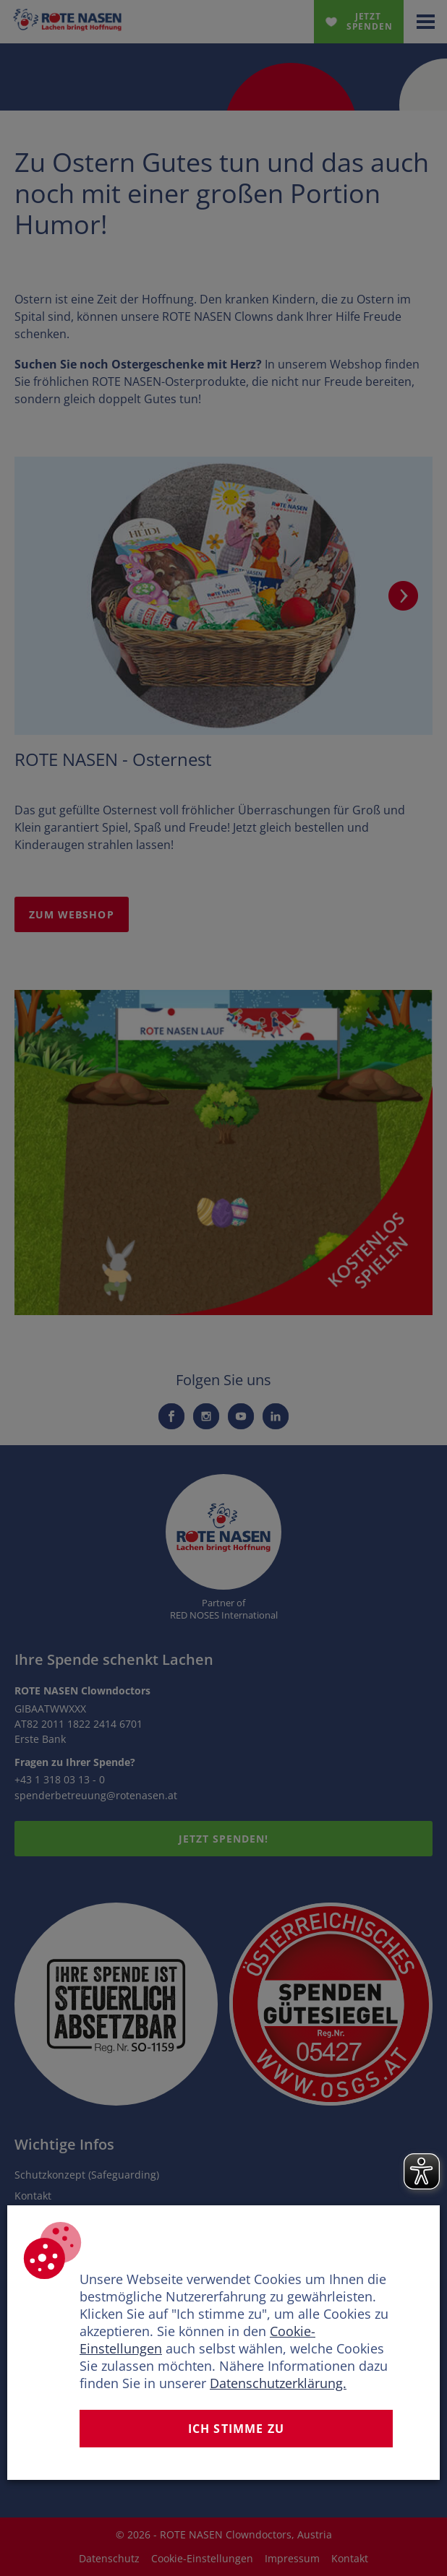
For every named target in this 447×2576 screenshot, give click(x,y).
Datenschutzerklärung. (278, 2383)
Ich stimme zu (236, 2429)
